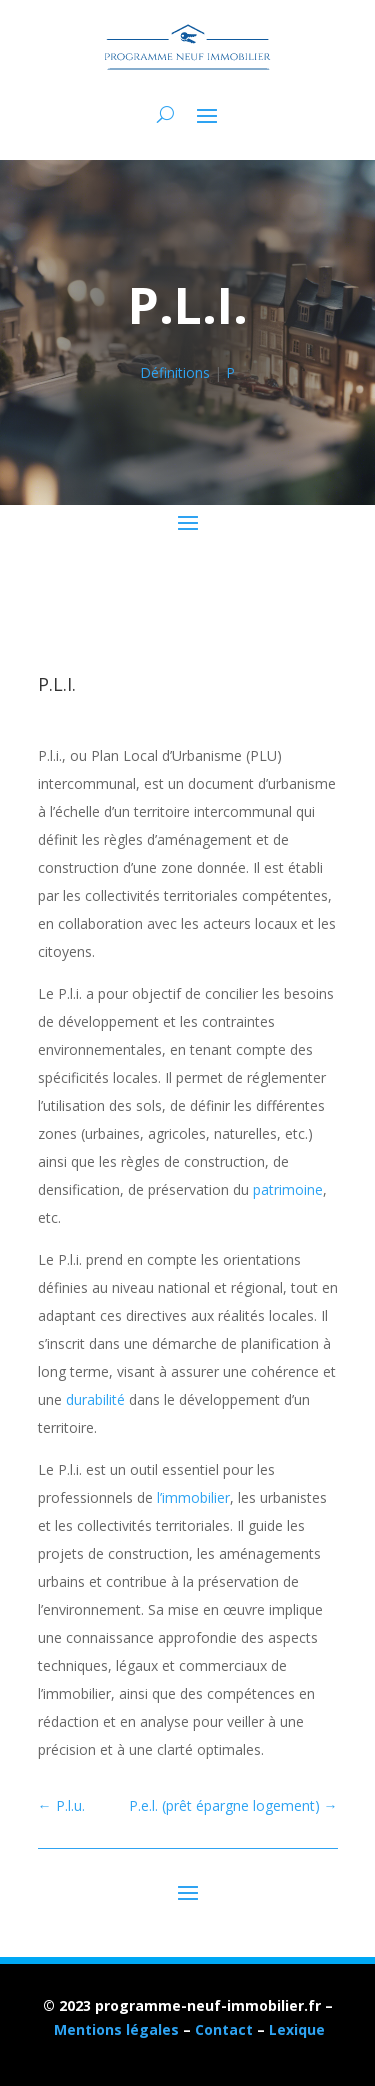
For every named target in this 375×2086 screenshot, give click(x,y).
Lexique (297, 2029)
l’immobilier (193, 1497)
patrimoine (288, 1189)
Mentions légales (116, 2029)
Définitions (175, 372)
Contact (224, 2029)
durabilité (95, 1399)
